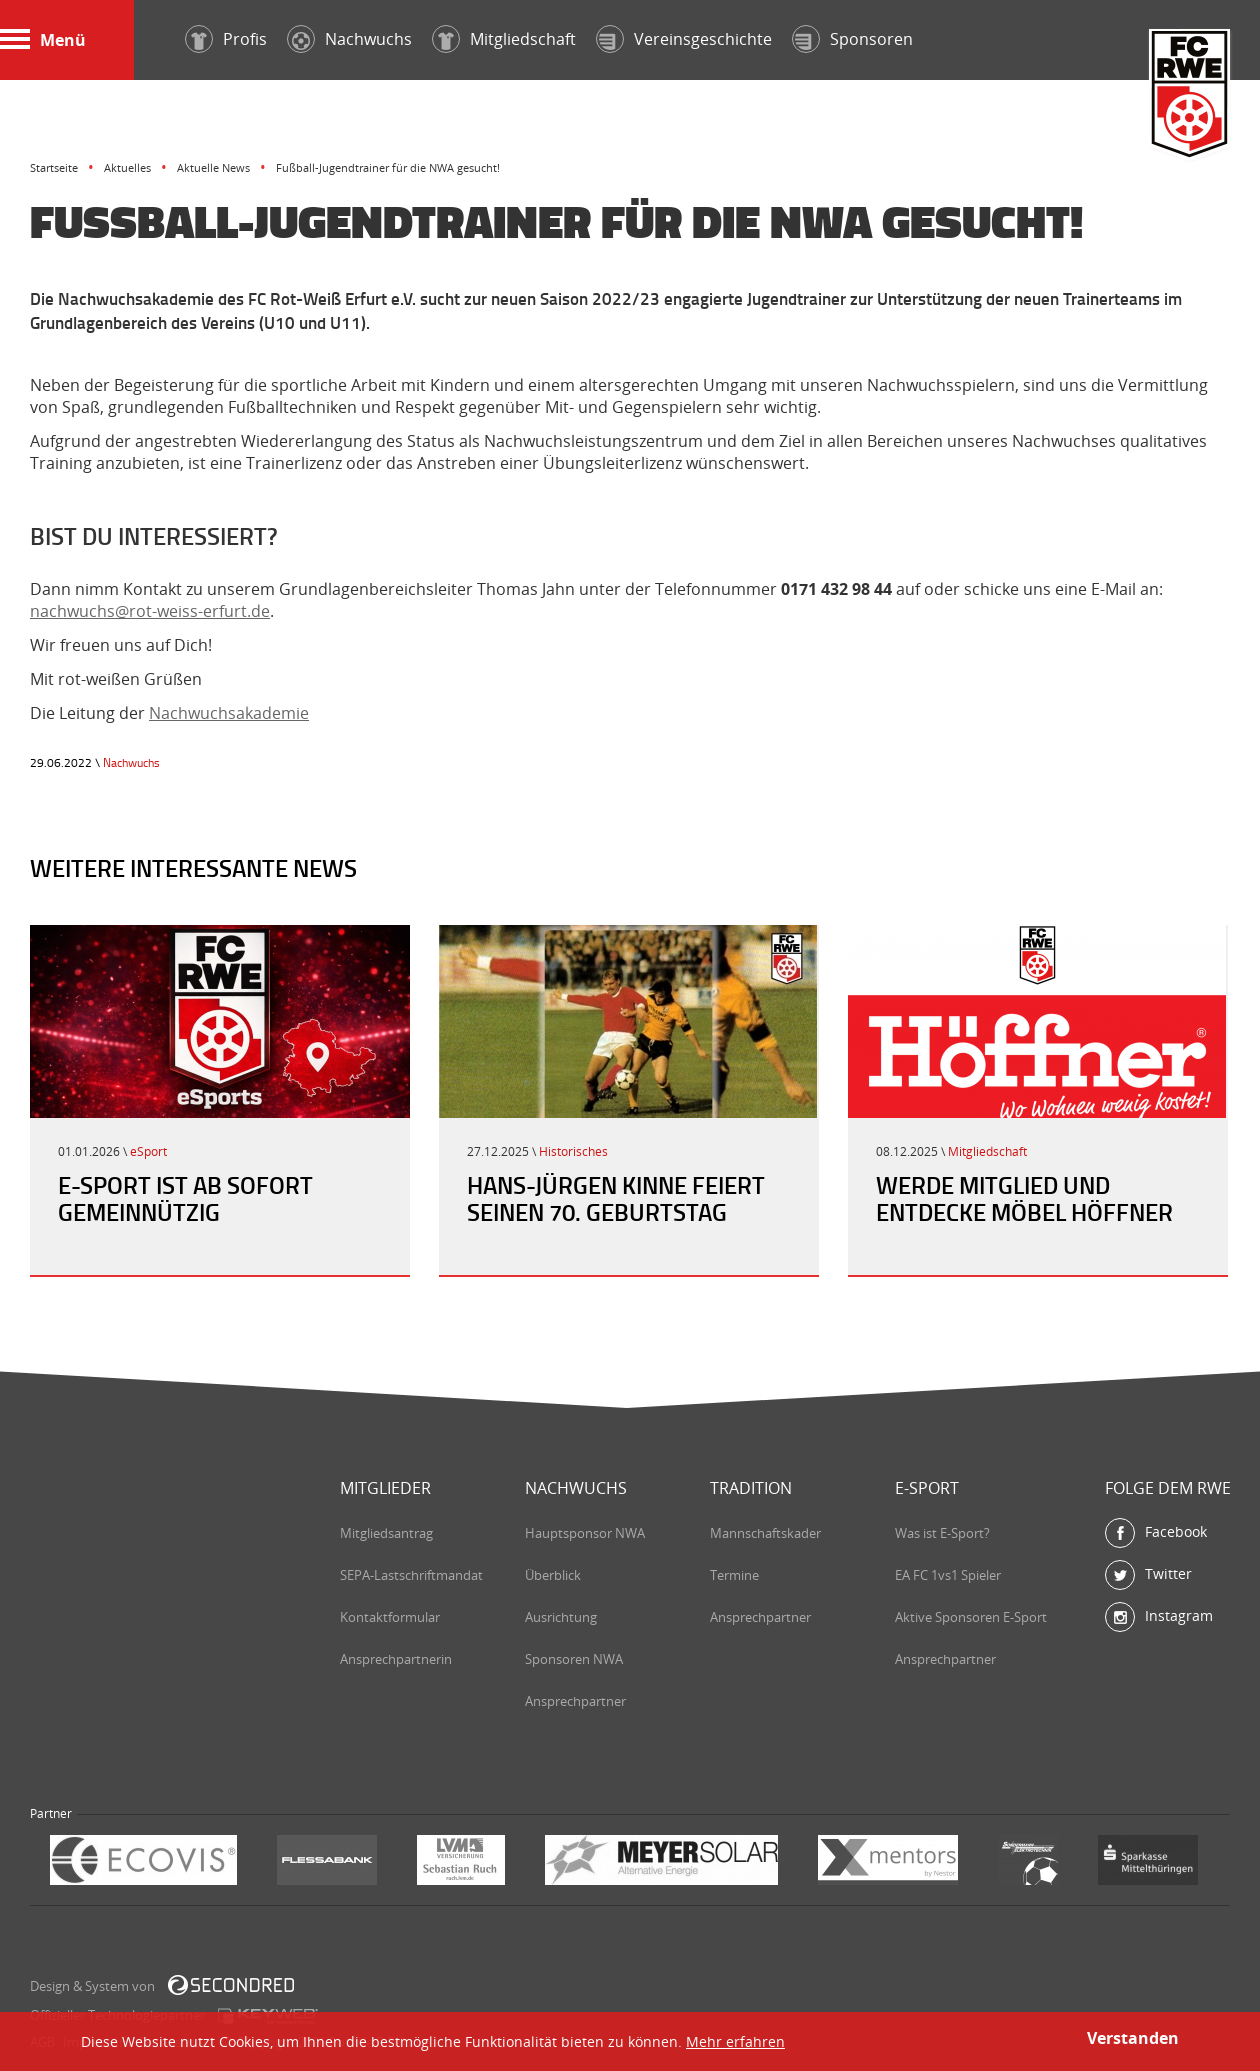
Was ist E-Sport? (942, 1533)
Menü (43, 40)
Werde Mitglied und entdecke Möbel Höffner (1024, 1198)
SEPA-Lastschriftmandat (411, 1575)
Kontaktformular (390, 1617)
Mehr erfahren (735, 2041)
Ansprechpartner (575, 1701)
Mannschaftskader (765, 1533)
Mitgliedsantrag (386, 1533)
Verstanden (1133, 2038)
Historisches (573, 1151)
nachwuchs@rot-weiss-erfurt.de (150, 611)
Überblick (553, 1575)
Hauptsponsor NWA (585, 1533)
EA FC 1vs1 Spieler (948, 1575)
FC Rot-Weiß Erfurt (1190, 96)
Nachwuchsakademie (229, 713)
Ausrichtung (561, 1617)
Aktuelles (127, 167)
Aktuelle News (213, 167)
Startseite (54, 167)
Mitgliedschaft (987, 1151)
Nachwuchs (131, 762)
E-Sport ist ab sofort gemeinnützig (185, 1198)
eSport (148, 1151)
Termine (734, 1575)
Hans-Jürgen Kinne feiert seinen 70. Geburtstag (616, 1198)
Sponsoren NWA (574, 1659)
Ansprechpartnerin (396, 1659)
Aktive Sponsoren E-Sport (971, 1617)
